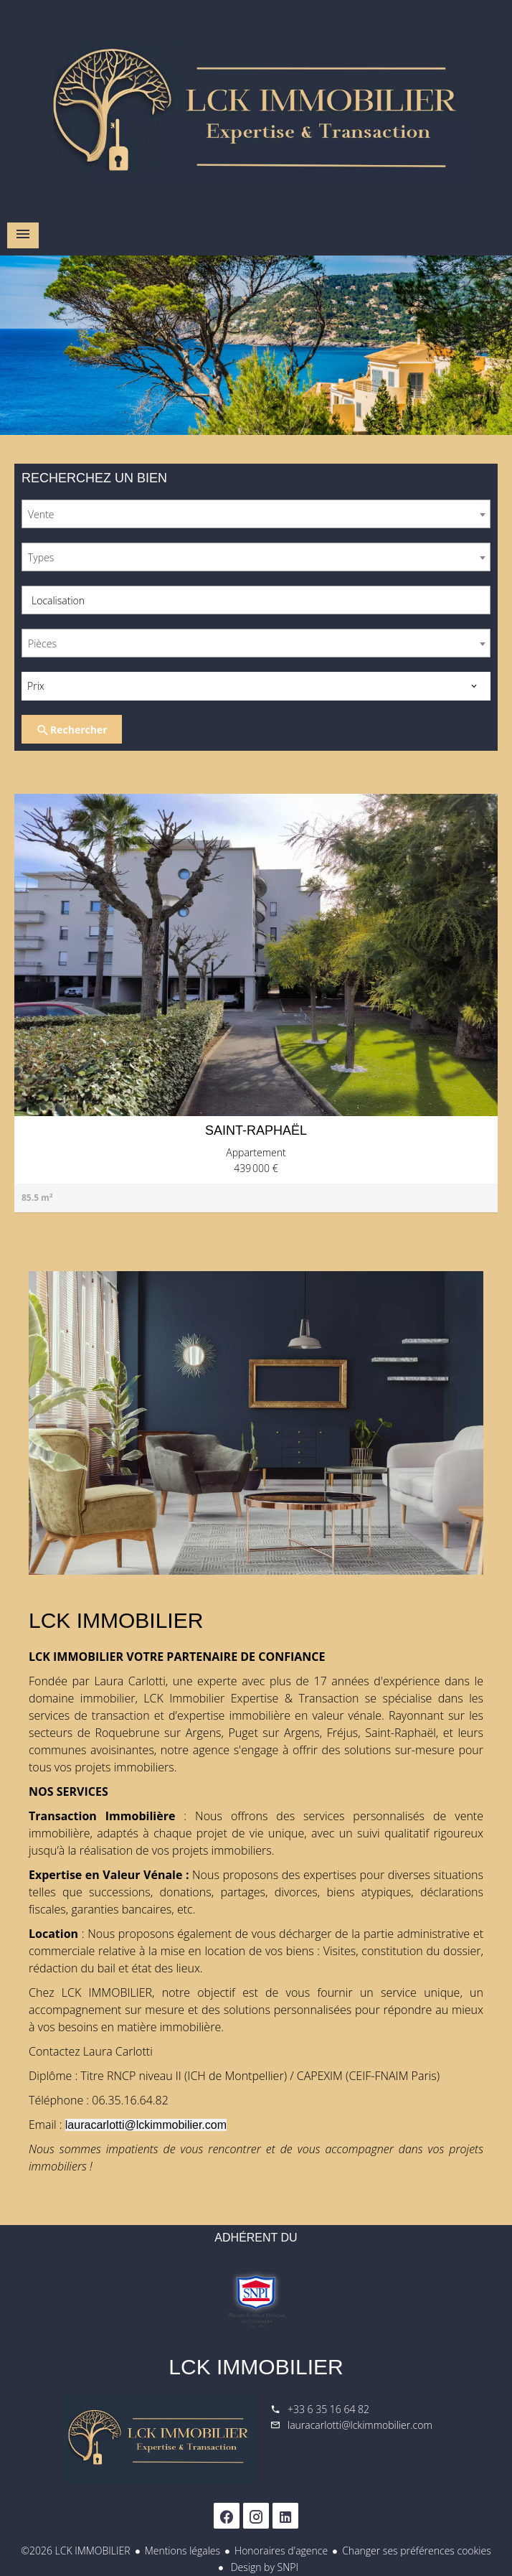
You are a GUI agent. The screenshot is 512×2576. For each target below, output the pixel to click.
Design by (263, 2567)
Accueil (256, 107)
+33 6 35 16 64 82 (328, 2409)
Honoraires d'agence (281, 2550)
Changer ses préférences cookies (416, 2550)
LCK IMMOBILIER (256, 2367)
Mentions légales (182, 2550)
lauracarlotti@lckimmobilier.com (360, 2425)
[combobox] (256, 514)
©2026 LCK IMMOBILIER (75, 2550)
